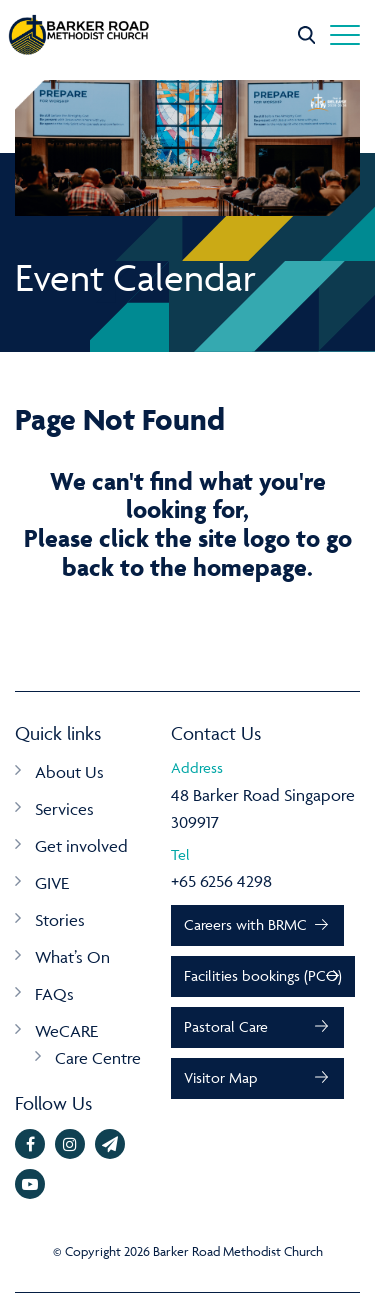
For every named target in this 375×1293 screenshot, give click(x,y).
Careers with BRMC (245, 924)
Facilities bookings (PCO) (263, 975)
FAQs (54, 994)
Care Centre (98, 1058)
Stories (60, 920)
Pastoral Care (226, 1026)
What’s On (72, 957)
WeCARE (66, 1031)
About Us (69, 772)
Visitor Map (220, 1077)
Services (64, 809)
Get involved (81, 846)
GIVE (52, 883)
